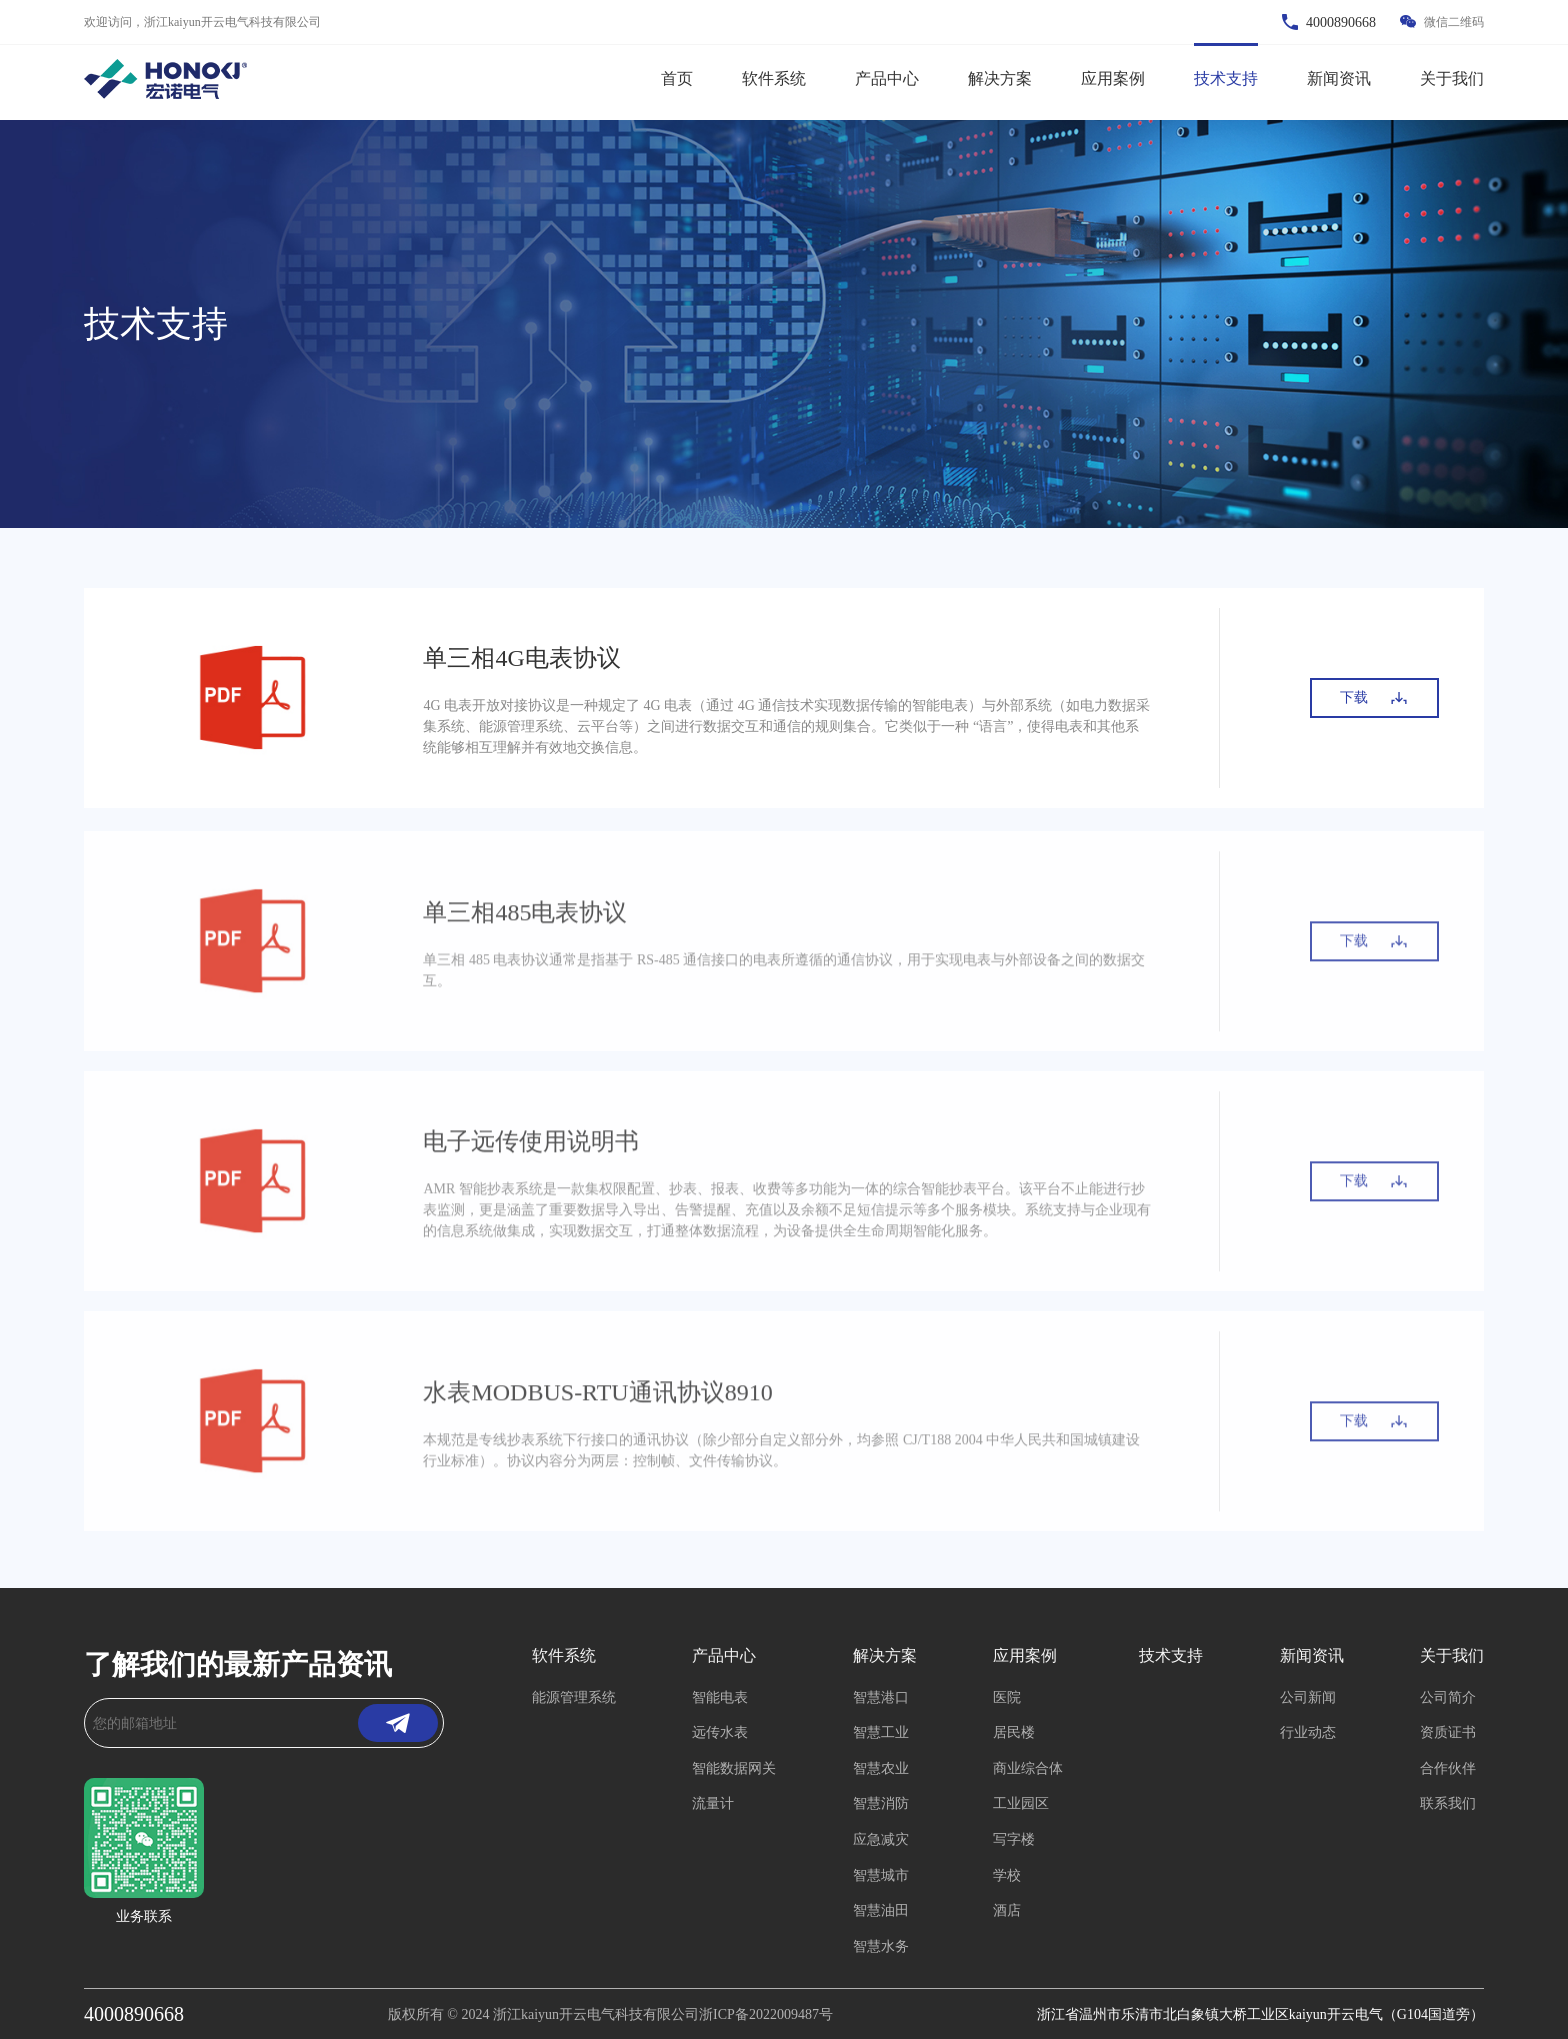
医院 (1007, 1697)
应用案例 (1113, 78)
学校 (1007, 1875)
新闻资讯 (1339, 78)
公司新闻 (1308, 1697)
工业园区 (1021, 1803)
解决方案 (1000, 78)
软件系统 (774, 78)
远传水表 (720, 1732)
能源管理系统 (574, 1697)
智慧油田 (881, 1910)
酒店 (1007, 1910)
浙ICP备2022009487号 (766, 2014)
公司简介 (1448, 1697)
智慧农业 (881, 1768)
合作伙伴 (1448, 1768)
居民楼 (1014, 1732)
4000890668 (134, 2014)
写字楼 (1014, 1839)
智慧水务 (881, 1946)
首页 (677, 78)
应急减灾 (881, 1839)
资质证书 (1448, 1732)
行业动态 (1308, 1732)
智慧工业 (881, 1732)
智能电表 (720, 1697)
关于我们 (1452, 78)
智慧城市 (881, 1875)
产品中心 (887, 78)
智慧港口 (881, 1697)
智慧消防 (881, 1803)
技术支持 (1226, 78)
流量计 (713, 1803)
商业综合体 (1028, 1768)
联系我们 (1448, 1803)
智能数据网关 (734, 1768)
